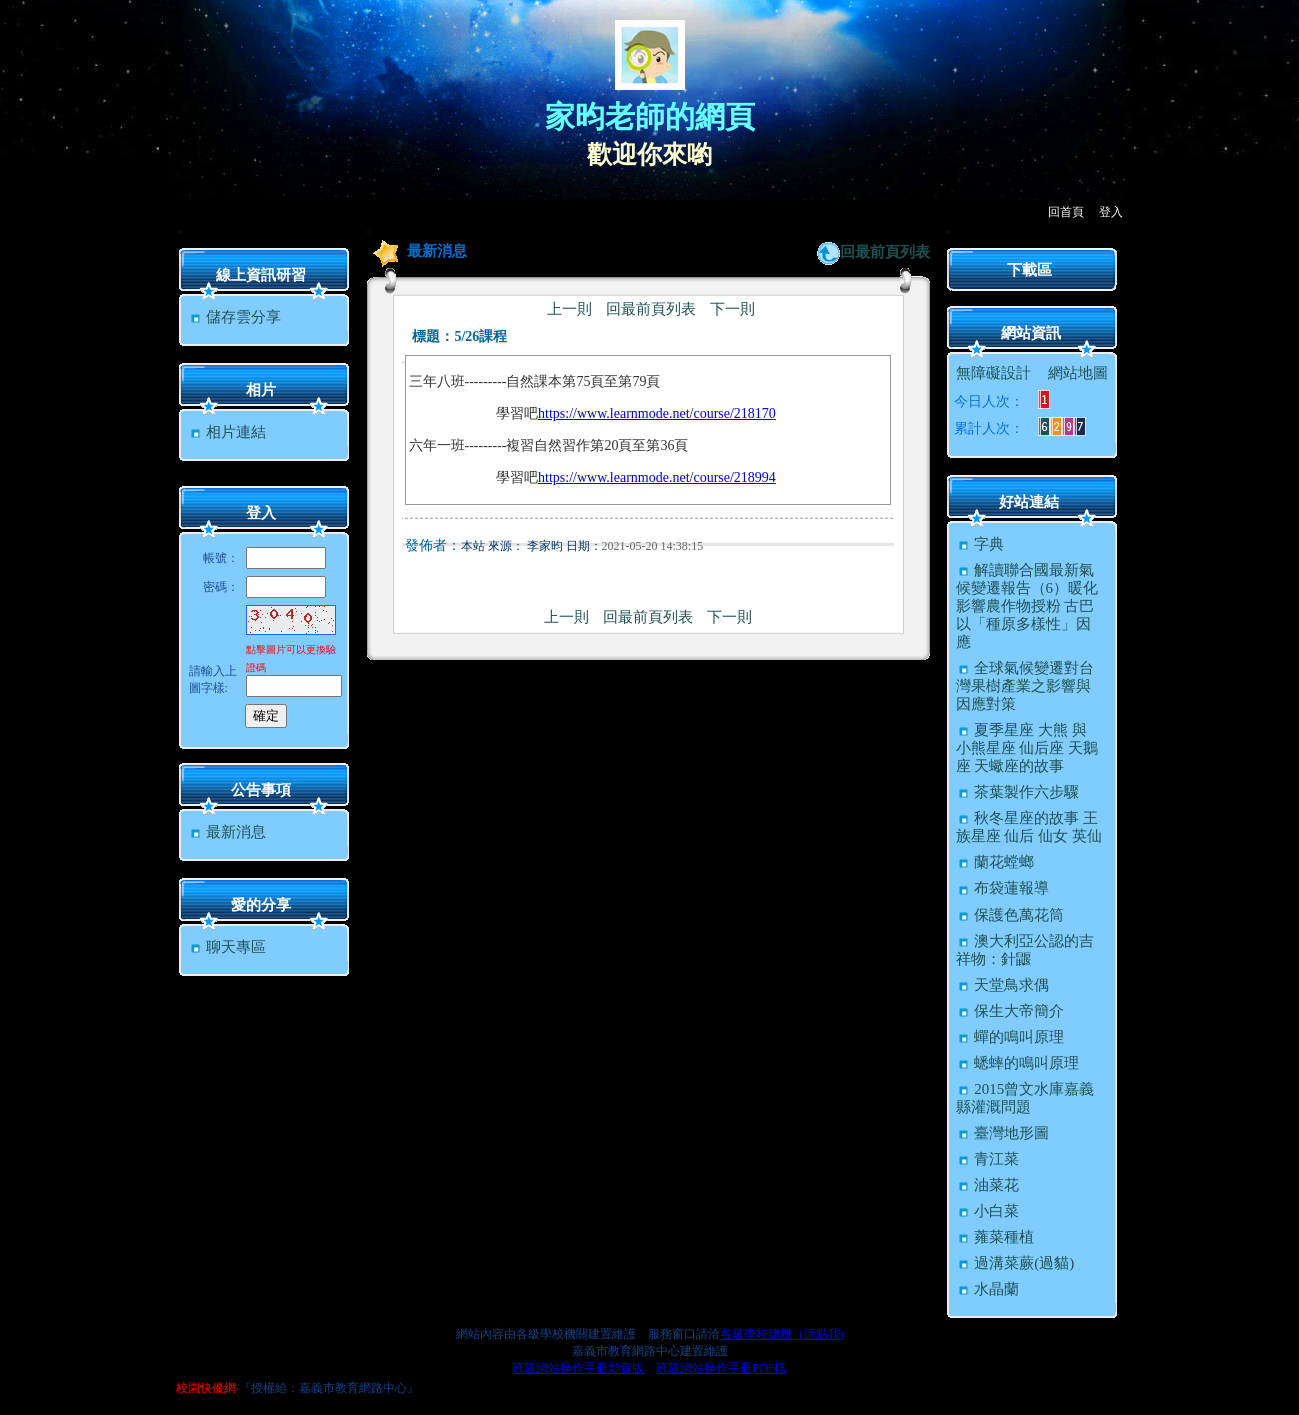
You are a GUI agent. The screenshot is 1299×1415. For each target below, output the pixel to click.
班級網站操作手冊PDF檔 (721, 1368)
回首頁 (1066, 212)
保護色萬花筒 (1010, 915)
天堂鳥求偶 (1003, 985)
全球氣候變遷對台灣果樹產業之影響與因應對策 (1025, 686)
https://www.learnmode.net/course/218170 (657, 413)
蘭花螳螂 (995, 862)
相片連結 (227, 432)
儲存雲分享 (235, 317)
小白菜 (988, 1211)
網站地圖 (1078, 373)
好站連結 (1029, 502)
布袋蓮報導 (1003, 888)
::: (180, 231)
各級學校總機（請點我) (782, 1334)
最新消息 (227, 832)
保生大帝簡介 (1010, 1011)
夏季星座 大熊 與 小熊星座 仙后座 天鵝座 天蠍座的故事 (1027, 748)
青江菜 (988, 1159)
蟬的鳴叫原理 (1010, 1037)
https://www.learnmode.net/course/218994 (657, 477)
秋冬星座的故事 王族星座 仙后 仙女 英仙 (1029, 827)
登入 (1111, 212)
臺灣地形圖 (1003, 1133)
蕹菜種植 (995, 1237)
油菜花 (988, 1185)
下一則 (732, 309)
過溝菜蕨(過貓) (1015, 1263)
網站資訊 (1031, 333)
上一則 (569, 309)
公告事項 (261, 790)
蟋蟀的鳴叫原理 (1018, 1063)
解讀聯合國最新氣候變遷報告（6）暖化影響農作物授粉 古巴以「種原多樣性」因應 (1027, 606)
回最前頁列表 (885, 252)
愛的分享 (261, 905)
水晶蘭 (988, 1289)
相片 (261, 390)
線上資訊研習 (261, 275)
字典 (980, 544)
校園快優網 (206, 1388)
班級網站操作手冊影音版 (578, 1368)
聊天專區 (227, 947)
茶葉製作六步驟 (1018, 792)
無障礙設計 (993, 373)
